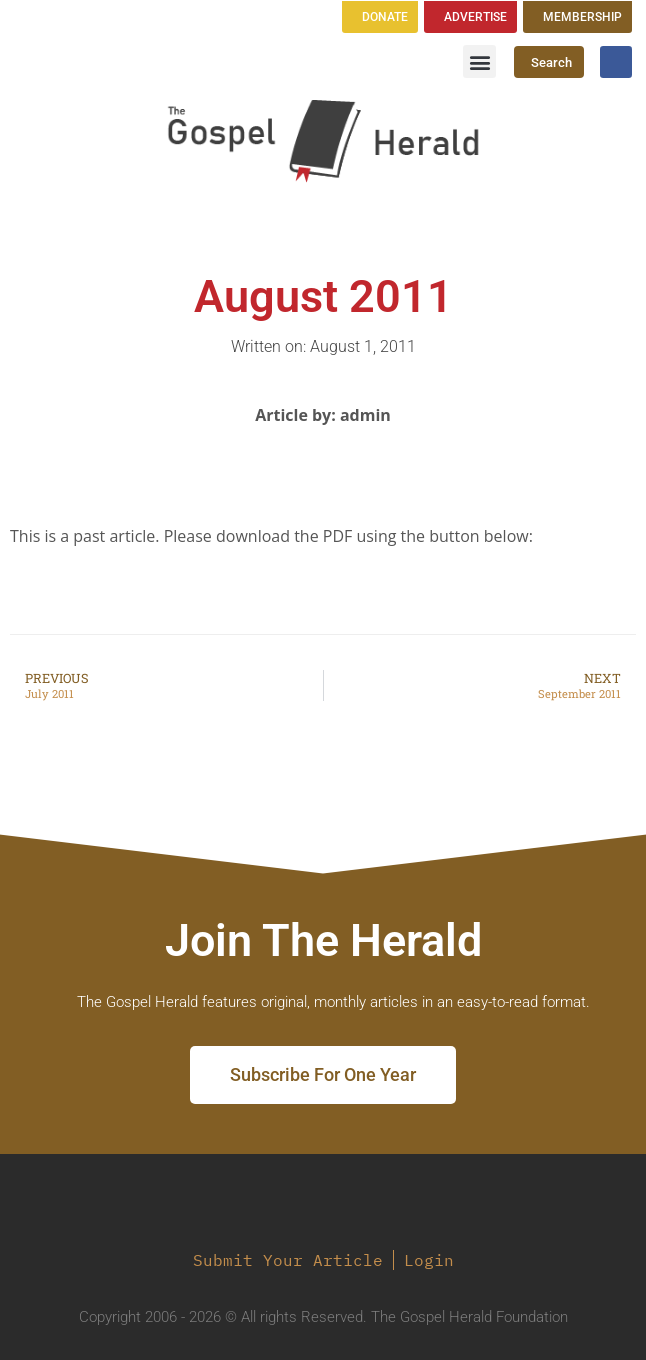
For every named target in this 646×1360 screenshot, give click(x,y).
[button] (479, 61)
